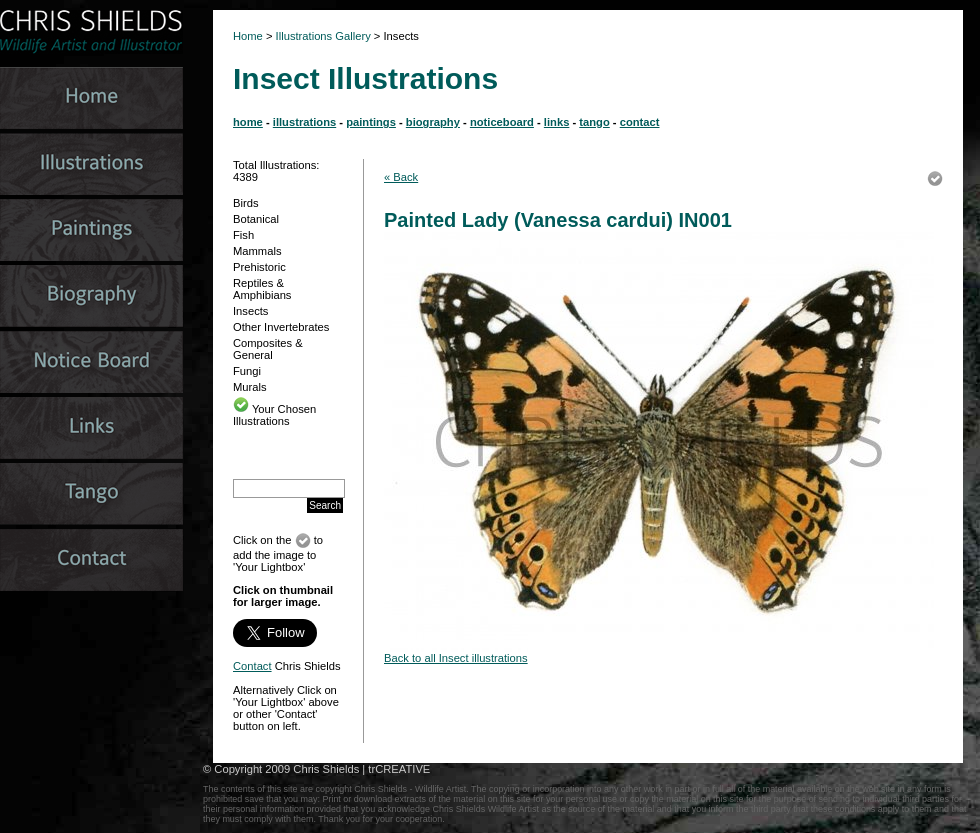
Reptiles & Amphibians (262, 289)
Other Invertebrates (281, 327)
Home (248, 36)
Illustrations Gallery (322, 36)
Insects (250, 311)
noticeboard (502, 122)
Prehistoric (259, 267)
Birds (246, 203)
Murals (250, 387)
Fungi (247, 371)
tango (594, 122)
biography (433, 122)
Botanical (256, 219)
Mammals (257, 251)
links (557, 122)
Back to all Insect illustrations (456, 658)
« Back (401, 177)
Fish (243, 235)
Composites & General (268, 349)
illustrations (304, 122)
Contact (252, 666)
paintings (371, 122)
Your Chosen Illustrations (274, 415)
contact (640, 122)
